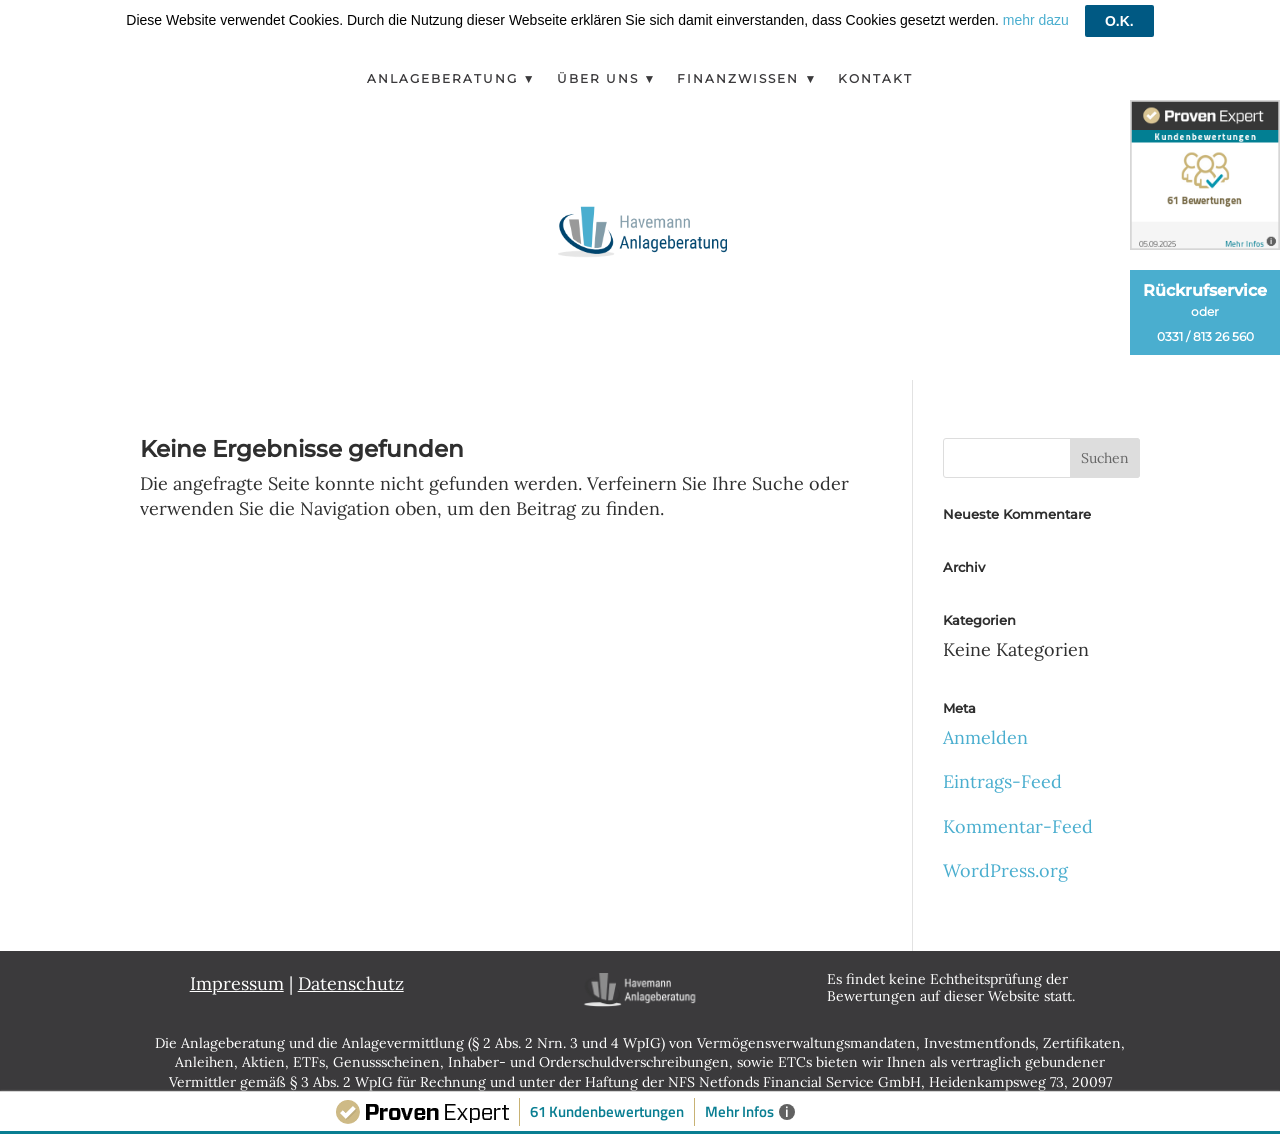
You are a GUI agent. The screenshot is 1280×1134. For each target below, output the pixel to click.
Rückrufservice (1205, 312)
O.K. (1119, 21)
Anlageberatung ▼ (452, 78)
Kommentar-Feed (1018, 826)
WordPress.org (1005, 870)
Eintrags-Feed (1002, 781)
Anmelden (985, 737)
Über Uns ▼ (607, 78)
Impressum (237, 983)
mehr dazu (1036, 20)
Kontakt (875, 78)
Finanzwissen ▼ (747, 78)
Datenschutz (351, 983)
